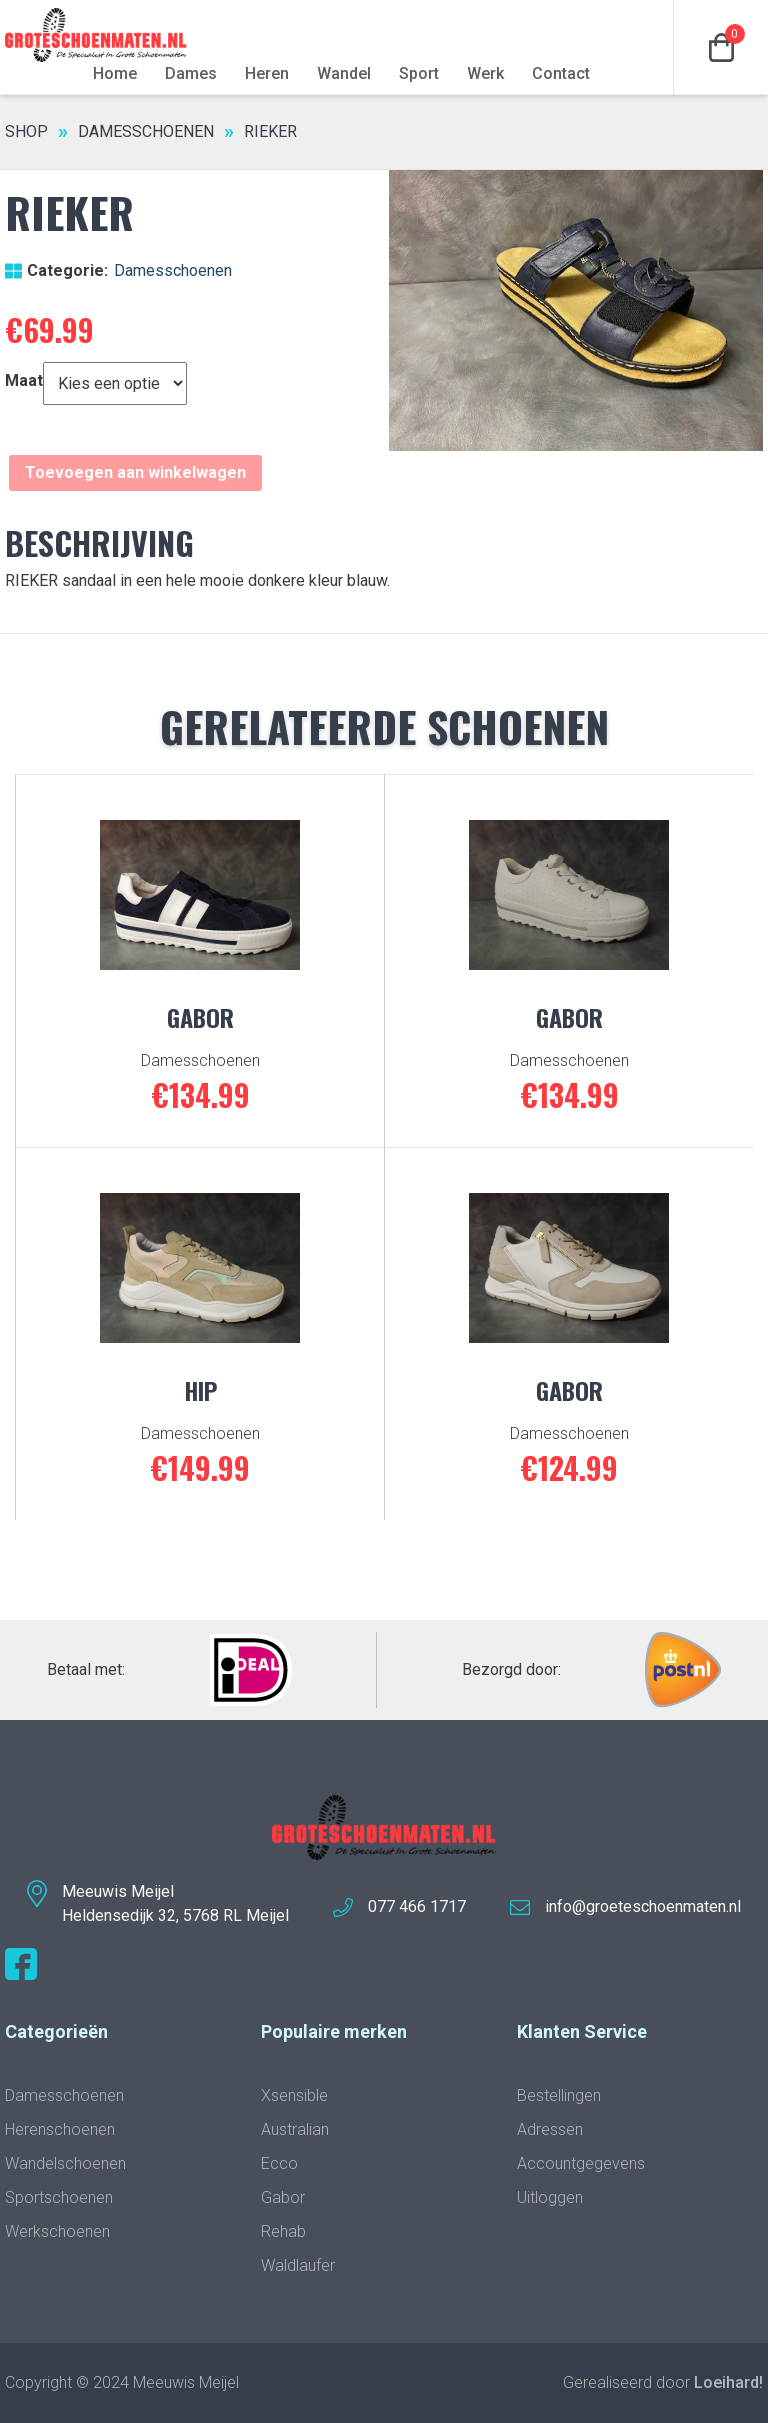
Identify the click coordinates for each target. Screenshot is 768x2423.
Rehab (283, 2231)
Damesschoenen (146, 131)
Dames (191, 73)
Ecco (279, 2163)
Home (115, 73)
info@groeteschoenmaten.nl (643, 1906)
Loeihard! (728, 2382)
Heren (267, 73)
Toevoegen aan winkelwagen (135, 472)
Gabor (283, 2197)
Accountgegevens (581, 2163)
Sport (419, 73)
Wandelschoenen (65, 2163)
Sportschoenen (59, 2197)
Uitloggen (550, 2197)
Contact (561, 73)
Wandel (344, 73)
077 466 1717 (417, 1906)
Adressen (550, 2129)
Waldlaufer (298, 2265)
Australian (295, 2129)
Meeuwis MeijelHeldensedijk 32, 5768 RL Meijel (175, 1903)
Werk (485, 73)
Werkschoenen (57, 2231)
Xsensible (294, 2095)
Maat (24, 380)
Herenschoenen (60, 2129)
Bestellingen (559, 2095)
